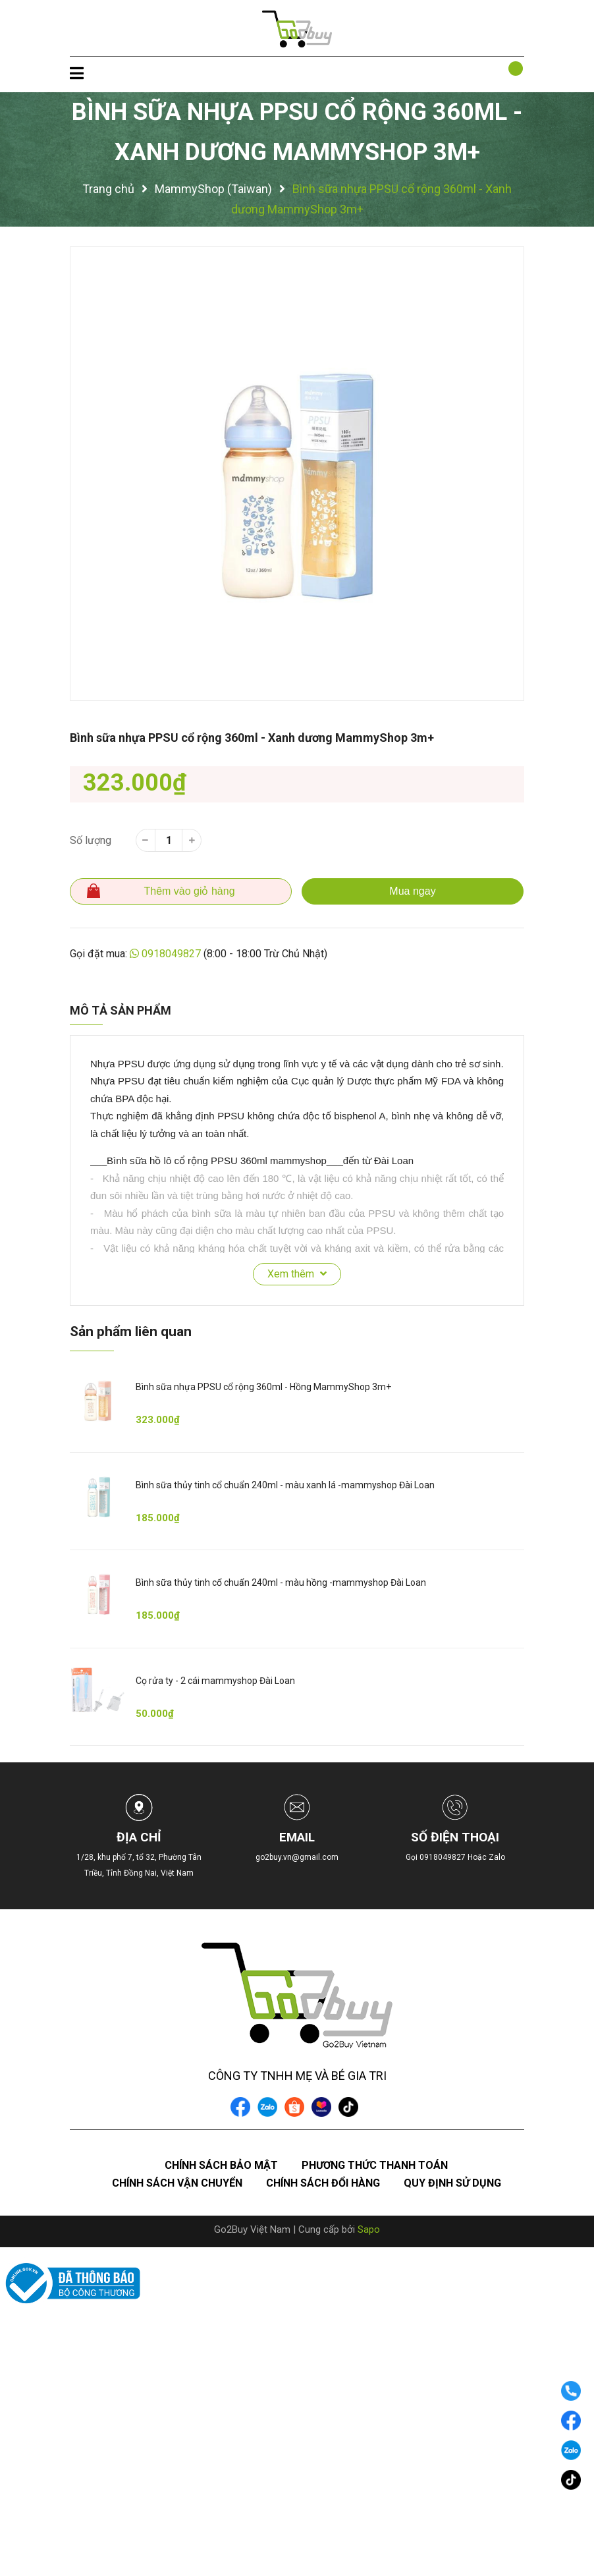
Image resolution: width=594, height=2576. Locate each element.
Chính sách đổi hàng (323, 2183)
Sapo (369, 2229)
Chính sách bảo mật (221, 2165)
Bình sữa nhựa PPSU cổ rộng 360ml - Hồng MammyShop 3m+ (263, 1387)
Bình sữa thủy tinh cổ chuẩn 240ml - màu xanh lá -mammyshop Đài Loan (285, 1485)
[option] (297, 473)
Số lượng (90, 840)
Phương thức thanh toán (375, 2165)
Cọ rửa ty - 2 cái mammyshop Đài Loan (215, 1680)
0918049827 (171, 953)
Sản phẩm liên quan (131, 1331)
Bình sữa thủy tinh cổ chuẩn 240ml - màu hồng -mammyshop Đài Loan (281, 1582)
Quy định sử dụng (452, 2183)
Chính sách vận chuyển (177, 2183)
